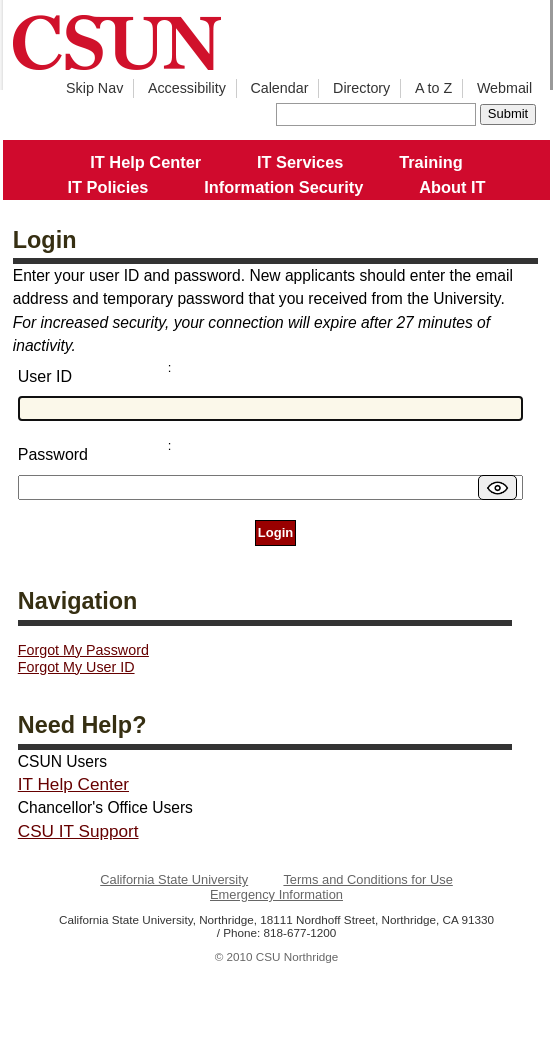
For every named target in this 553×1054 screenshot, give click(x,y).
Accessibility (187, 88)
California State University (174, 879)
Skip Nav (94, 88)
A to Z (433, 88)
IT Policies (108, 187)
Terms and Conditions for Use (367, 879)
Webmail (504, 88)
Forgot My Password (83, 650)
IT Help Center (145, 162)
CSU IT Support (78, 831)
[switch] (497, 487)
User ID (45, 376)
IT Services (300, 162)
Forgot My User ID (76, 667)
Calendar (279, 88)
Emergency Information (276, 894)
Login (275, 532)
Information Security (283, 187)
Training (431, 162)
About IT (452, 187)
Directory (361, 88)
